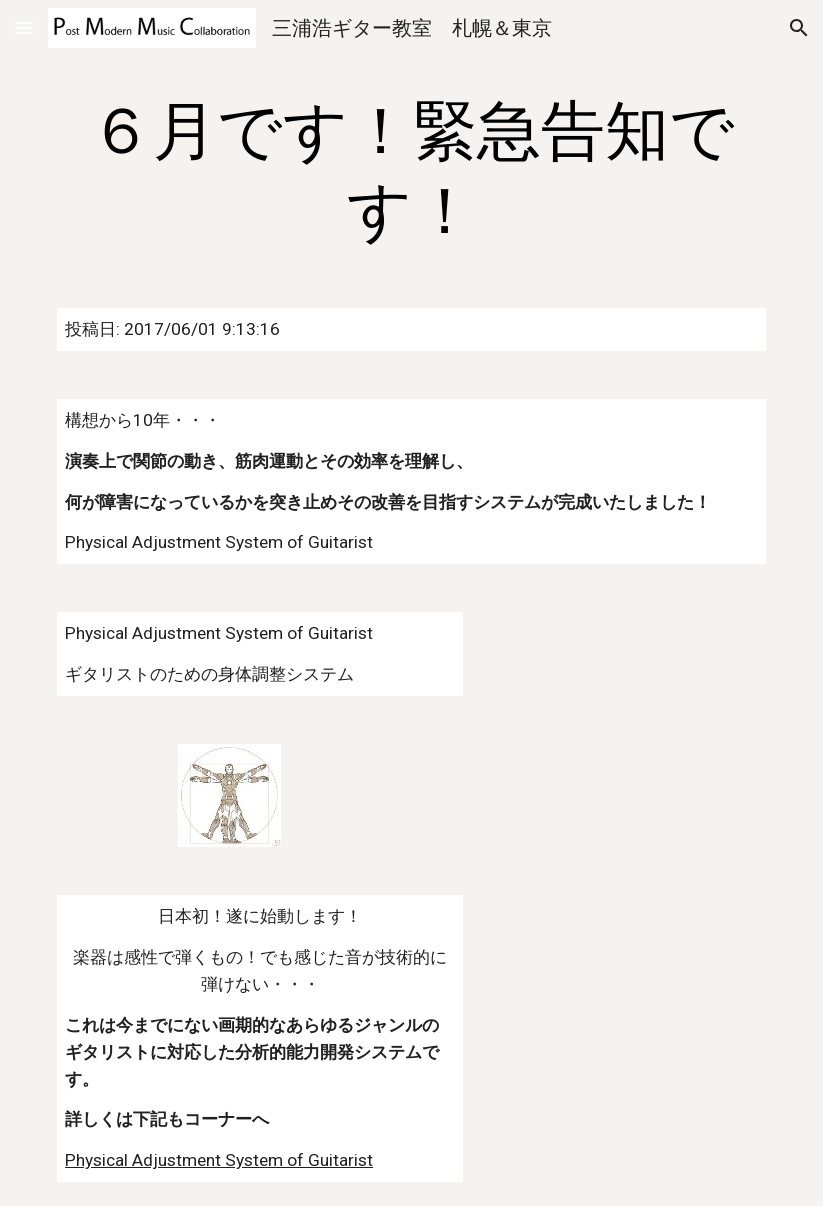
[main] (411, 172)
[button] (24, 27)
